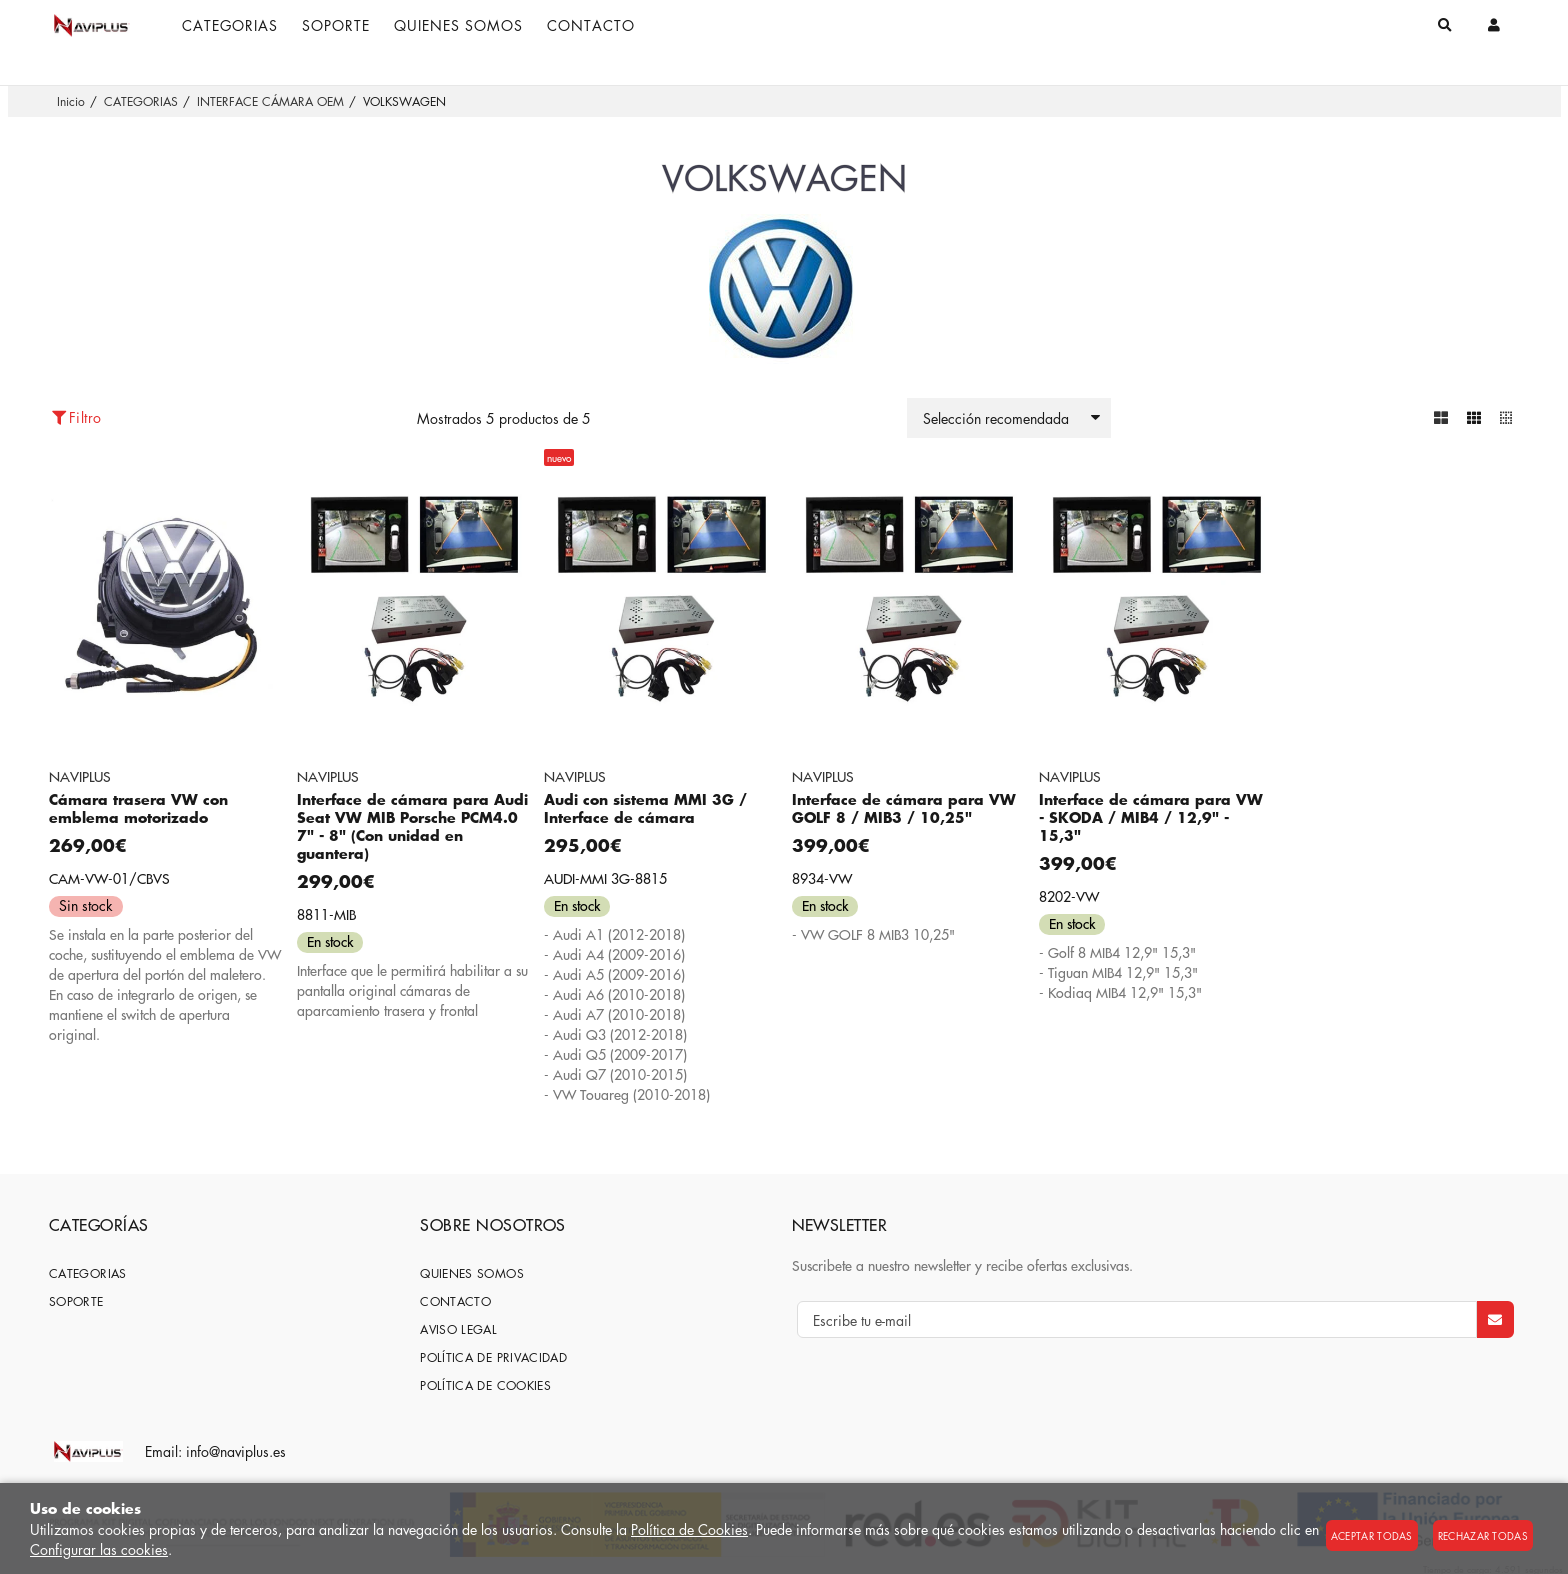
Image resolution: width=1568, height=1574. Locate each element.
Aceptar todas (1372, 1535)
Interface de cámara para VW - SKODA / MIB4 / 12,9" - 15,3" (1151, 816)
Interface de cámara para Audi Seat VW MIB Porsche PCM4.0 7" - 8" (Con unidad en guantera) (412, 825)
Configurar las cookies (99, 1549)
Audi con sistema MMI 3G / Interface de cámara (645, 807)
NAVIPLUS (80, 775)
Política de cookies (485, 1384)
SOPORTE (76, 1300)
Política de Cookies (689, 1529)
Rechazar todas (1483, 1535)
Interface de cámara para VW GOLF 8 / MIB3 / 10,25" (904, 807)
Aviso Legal (458, 1328)
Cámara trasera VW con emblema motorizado (138, 807)
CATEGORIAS (88, 1272)
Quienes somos (472, 1272)
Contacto (455, 1300)
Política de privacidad (493, 1356)
